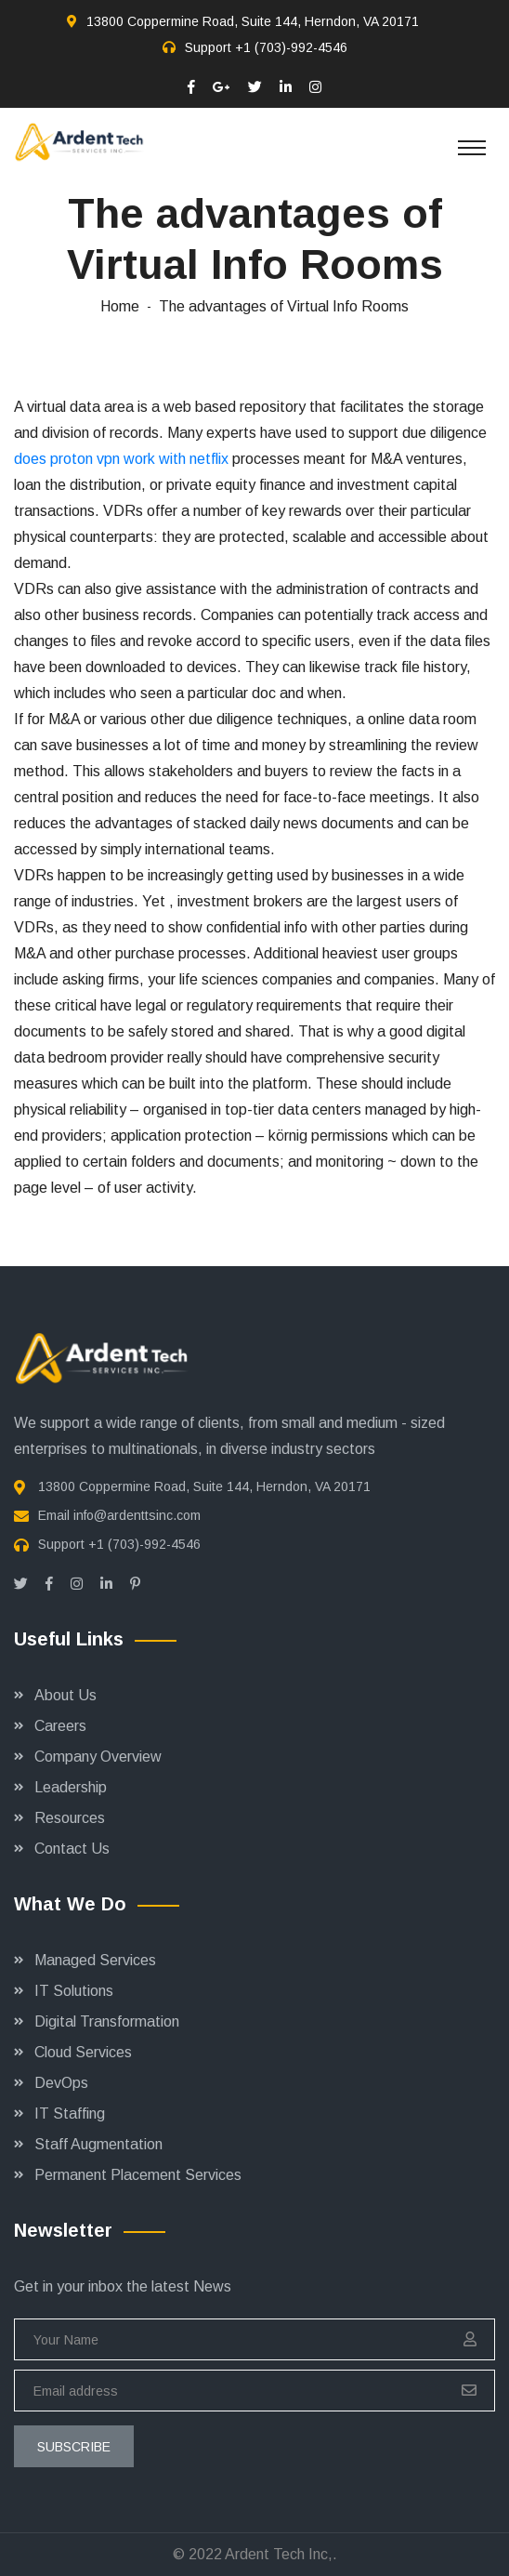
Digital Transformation (106, 2021)
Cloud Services (83, 2052)
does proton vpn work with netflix (121, 459)
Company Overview (98, 1756)
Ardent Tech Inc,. (281, 2554)
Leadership (70, 1787)
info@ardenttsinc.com (137, 1515)
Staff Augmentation (98, 2144)
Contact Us (72, 1848)
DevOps (61, 2083)
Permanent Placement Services (137, 2175)
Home (119, 306)
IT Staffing (69, 2113)
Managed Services (95, 1960)
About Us (65, 1695)
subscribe (74, 2446)
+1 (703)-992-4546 (291, 47)
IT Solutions (73, 1991)
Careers (60, 1726)
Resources (69, 1818)
